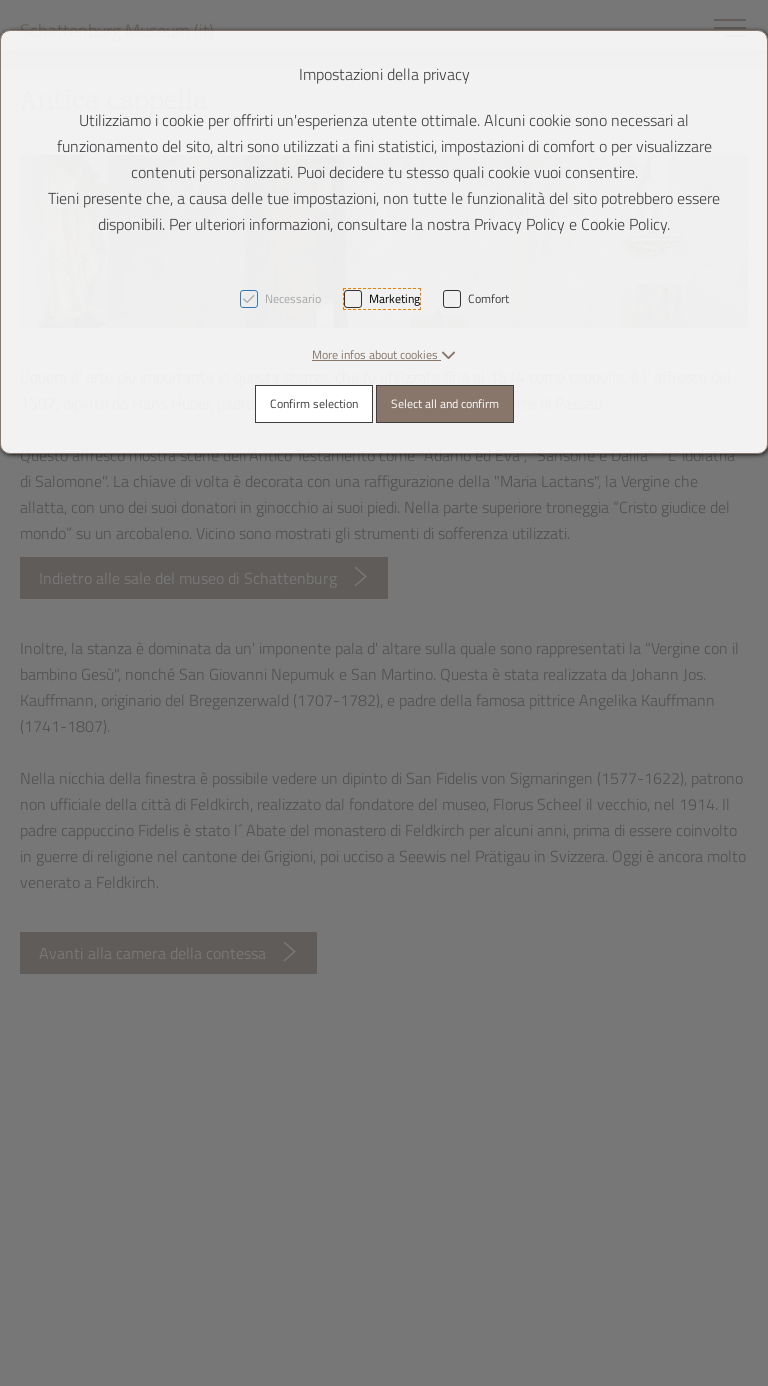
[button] (384, 354)
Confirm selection (314, 403)
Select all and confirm (445, 403)
